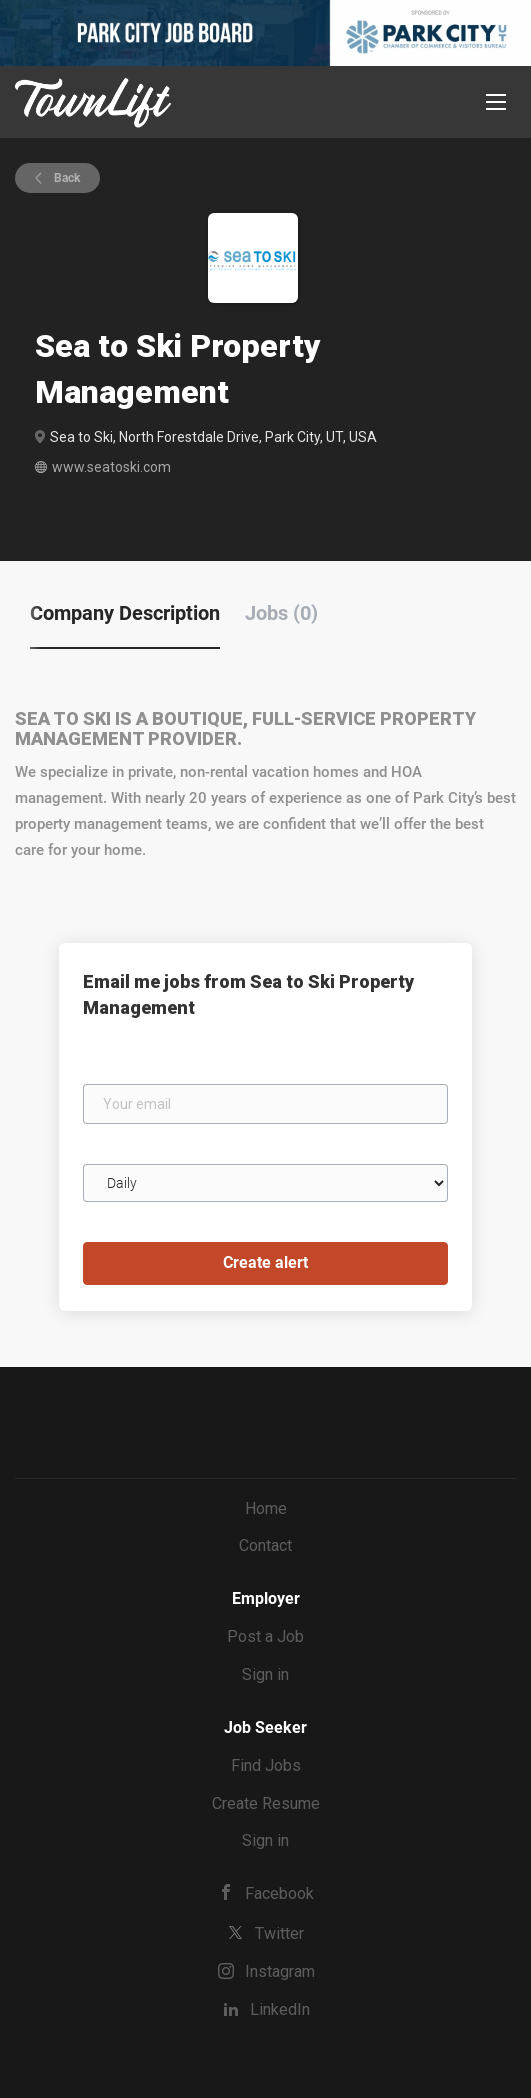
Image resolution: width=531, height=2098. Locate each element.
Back (65, 178)
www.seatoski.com (111, 467)
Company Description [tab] (125, 613)
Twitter (279, 1933)
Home (266, 1508)
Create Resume (266, 1803)
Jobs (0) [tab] (281, 613)
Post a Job (265, 1636)
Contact (265, 1545)
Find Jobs (266, 1765)
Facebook (279, 1893)
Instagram (280, 1971)
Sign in (265, 1674)
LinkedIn (280, 2009)
